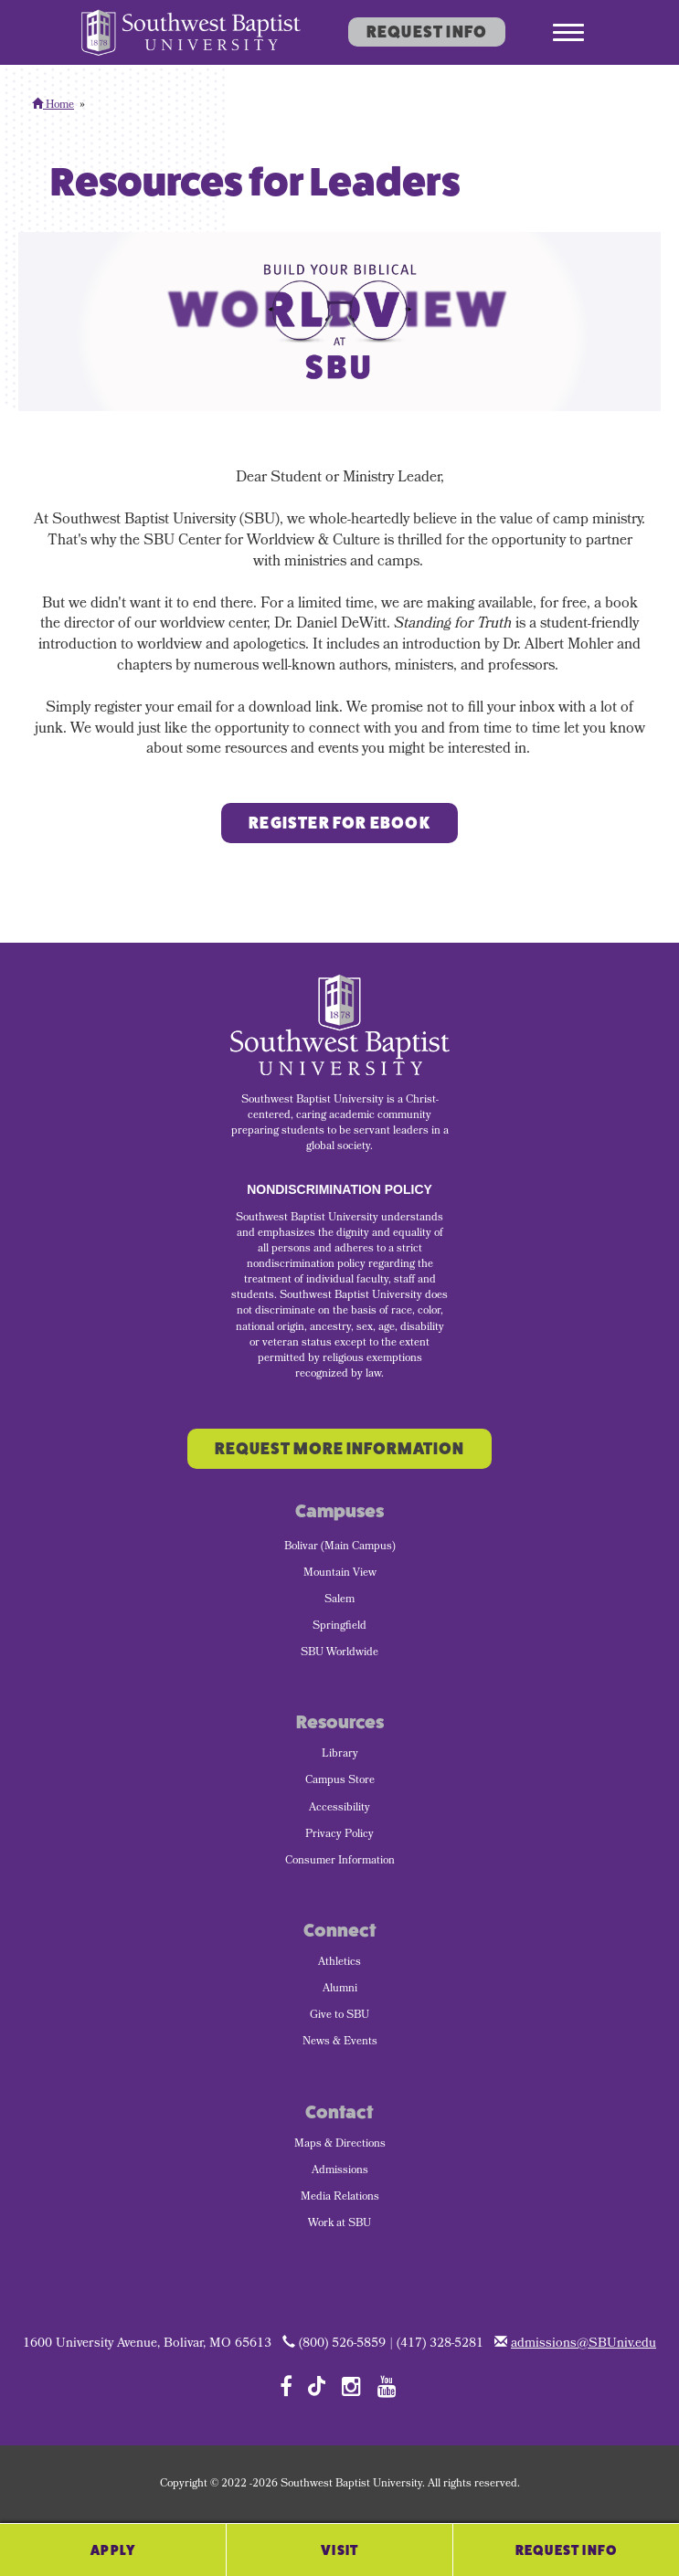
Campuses (339, 1511)
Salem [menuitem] (339, 1600)
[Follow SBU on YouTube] (387, 2386)
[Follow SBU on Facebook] (286, 2386)
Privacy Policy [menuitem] (339, 1835)
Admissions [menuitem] (340, 2171)
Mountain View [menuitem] (340, 1574)
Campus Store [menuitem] (340, 1781)
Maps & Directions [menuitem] (340, 2145)
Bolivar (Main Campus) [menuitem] (340, 1547)
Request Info (426, 32)
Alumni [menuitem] (340, 1989)
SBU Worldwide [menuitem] (339, 1653)
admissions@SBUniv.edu (583, 2344)
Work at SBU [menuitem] (339, 2224)
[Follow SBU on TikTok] (316, 2384)
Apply (112, 2550)
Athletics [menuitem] (339, 1963)
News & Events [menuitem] (339, 2042)
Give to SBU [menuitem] (339, 2016)
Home (53, 106)
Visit (339, 2550)
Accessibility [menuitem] (339, 1809)
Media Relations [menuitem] (340, 2198)
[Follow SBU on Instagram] (351, 2386)
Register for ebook (339, 823)
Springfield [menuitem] (339, 1627)
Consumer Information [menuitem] (340, 1862)
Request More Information (339, 1449)
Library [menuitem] (340, 1755)
